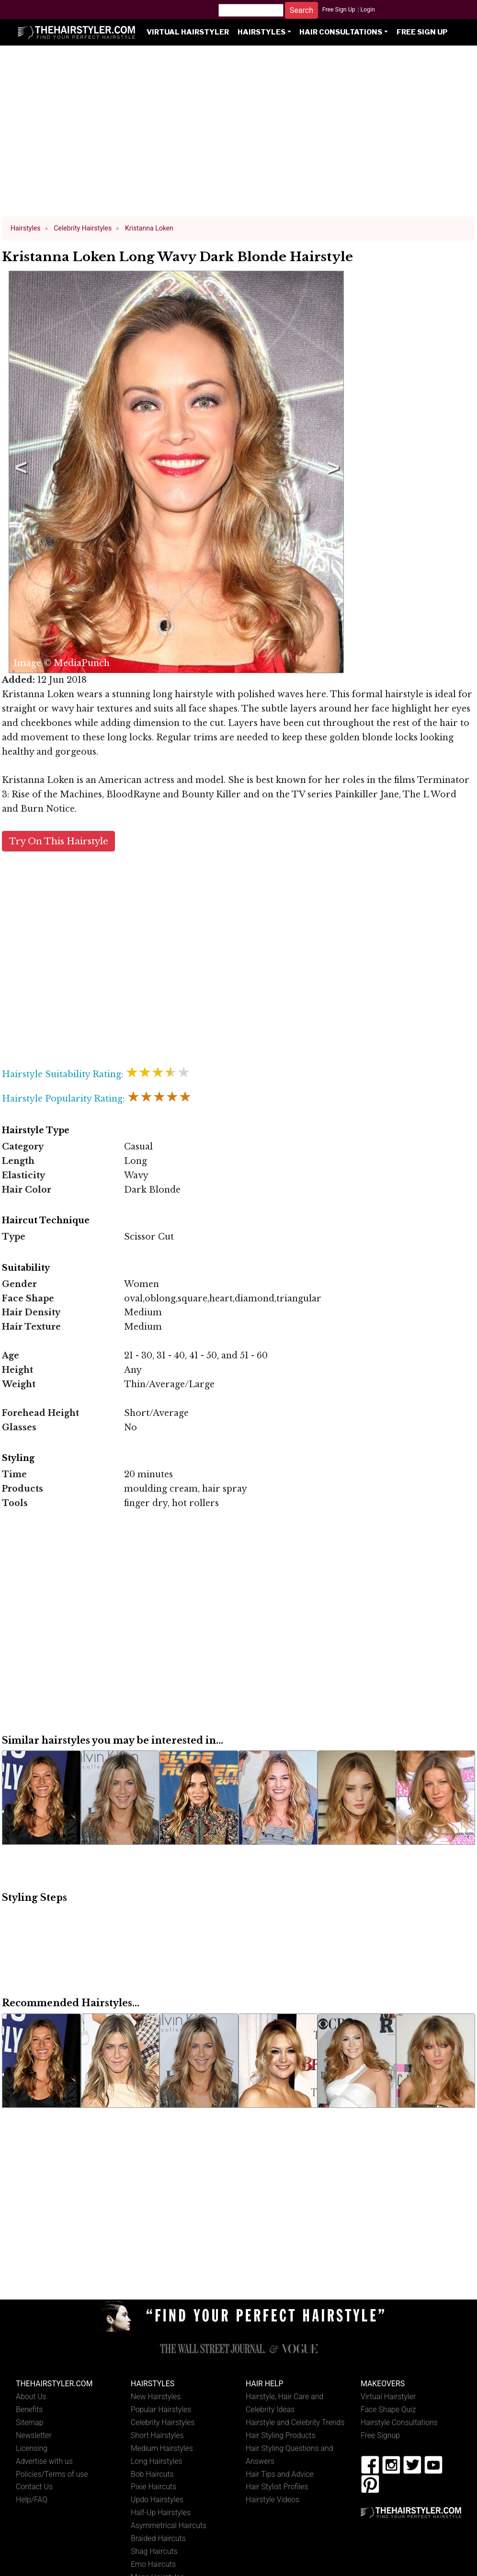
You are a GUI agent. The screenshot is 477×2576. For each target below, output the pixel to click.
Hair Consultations (340, 32)
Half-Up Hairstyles (161, 2512)
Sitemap (30, 2422)
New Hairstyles (156, 2396)
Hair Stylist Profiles (277, 2486)
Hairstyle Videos (272, 2499)
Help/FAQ (31, 2499)
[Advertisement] (239, 135)
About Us (31, 2396)
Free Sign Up (338, 9)
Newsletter (34, 2435)
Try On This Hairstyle (58, 841)
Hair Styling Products (280, 2435)
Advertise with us (44, 2461)
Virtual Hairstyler (188, 32)
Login (367, 9)
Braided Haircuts (158, 2538)
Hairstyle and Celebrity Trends (295, 2422)
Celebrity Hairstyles (162, 2422)
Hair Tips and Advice (280, 2474)
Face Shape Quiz (388, 2409)
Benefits (29, 2409)
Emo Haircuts (153, 2564)
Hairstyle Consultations (399, 2422)
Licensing (31, 2448)
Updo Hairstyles (157, 2499)
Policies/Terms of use (52, 2474)
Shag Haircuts (154, 2551)
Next (331, 472)
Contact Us (34, 2486)
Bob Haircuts (152, 2474)
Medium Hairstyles (162, 2448)
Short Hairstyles (157, 2435)
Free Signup (380, 2435)
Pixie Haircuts (153, 2486)
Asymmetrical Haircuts (168, 2525)
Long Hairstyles (156, 2461)
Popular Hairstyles (161, 2409)
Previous (19, 472)
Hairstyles (261, 32)
